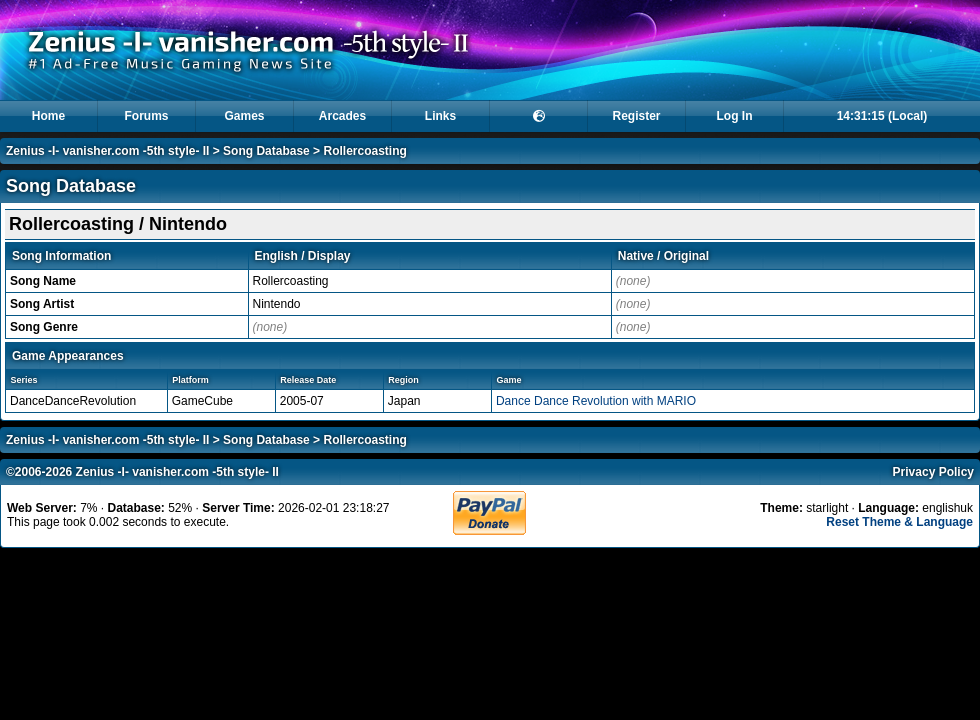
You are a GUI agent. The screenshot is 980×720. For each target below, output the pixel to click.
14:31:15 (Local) (882, 116)
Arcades (342, 116)
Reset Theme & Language (899, 522)
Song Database (266, 151)
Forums (146, 116)
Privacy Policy (933, 472)
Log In (735, 116)
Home (48, 116)
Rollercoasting (364, 151)
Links (440, 116)
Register (636, 116)
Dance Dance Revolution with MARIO (596, 401)
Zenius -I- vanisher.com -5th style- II (107, 151)
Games (244, 116)
